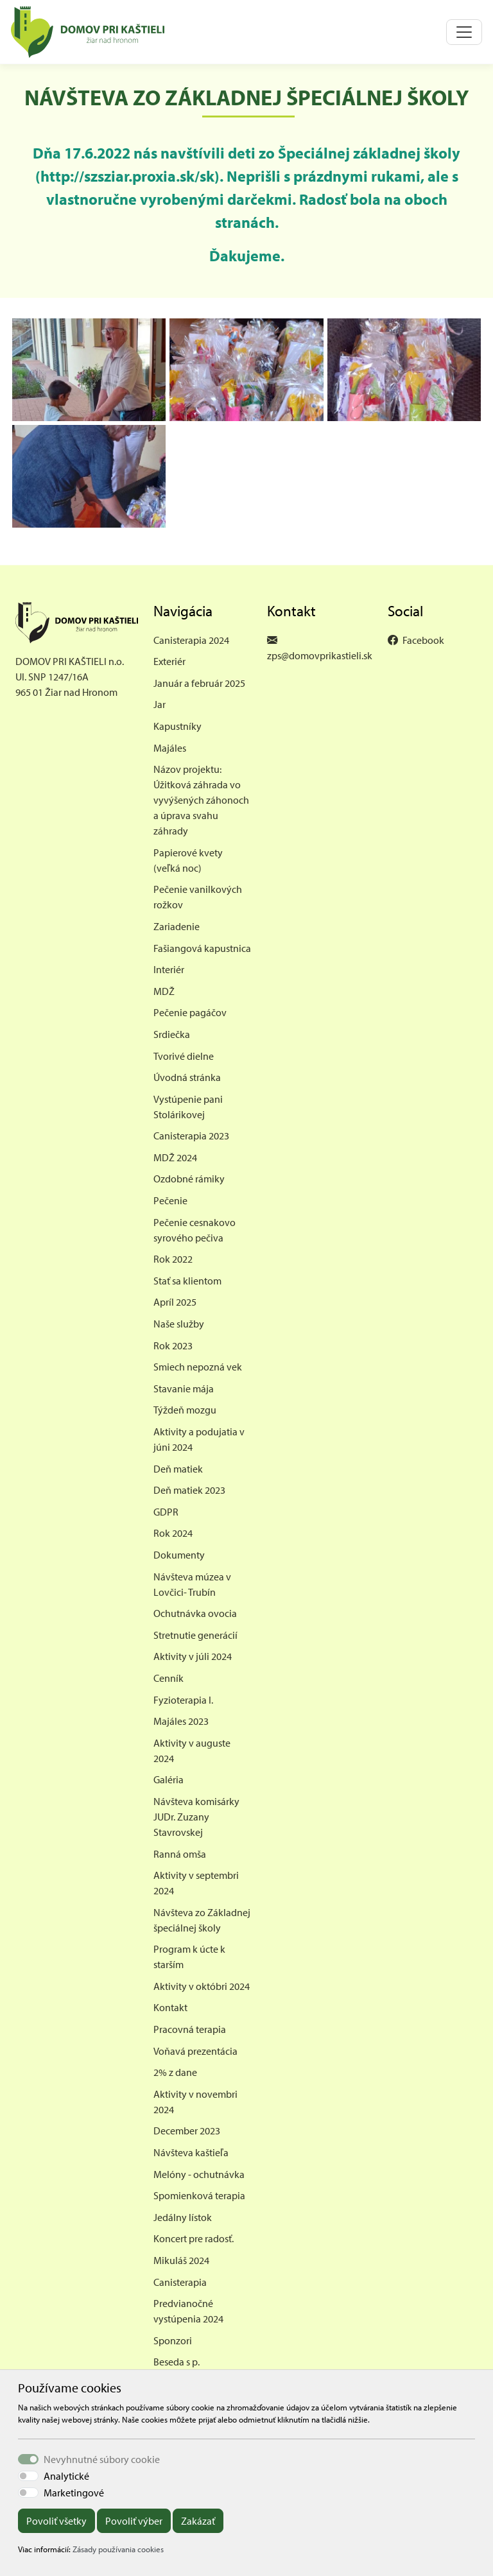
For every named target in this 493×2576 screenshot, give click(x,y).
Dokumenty (179, 1554)
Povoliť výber (133, 2520)
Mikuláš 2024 (181, 2260)
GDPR (165, 1511)
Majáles (169, 747)
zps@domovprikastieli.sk (319, 655)
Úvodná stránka (187, 1077)
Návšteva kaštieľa (191, 2152)
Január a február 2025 (199, 683)
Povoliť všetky (56, 2520)
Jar (159, 704)
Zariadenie (176, 926)
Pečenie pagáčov (190, 1012)
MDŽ (164, 991)
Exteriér (169, 661)
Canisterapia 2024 (191, 640)
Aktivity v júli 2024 (192, 1656)
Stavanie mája (183, 1388)
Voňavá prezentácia (195, 2050)
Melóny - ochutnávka (199, 2174)
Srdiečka (171, 1034)
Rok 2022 (173, 1258)
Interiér (168, 969)
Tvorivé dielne (183, 1056)
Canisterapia (180, 2282)
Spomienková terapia (199, 2195)
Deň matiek (178, 1468)
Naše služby (178, 1323)
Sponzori (172, 2340)
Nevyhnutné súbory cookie (102, 2459)
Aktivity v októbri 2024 (201, 1986)
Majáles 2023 (181, 1721)
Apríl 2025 (174, 1301)
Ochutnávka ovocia (195, 1613)
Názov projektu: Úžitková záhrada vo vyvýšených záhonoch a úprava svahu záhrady (201, 800)
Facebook (423, 640)
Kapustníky (177, 726)
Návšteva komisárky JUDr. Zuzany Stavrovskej (196, 1816)
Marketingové (74, 2492)
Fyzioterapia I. (183, 1699)
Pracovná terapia (189, 2029)
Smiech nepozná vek (197, 1366)
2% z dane (175, 2072)
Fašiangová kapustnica (202, 948)
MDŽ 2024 (175, 1157)
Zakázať (198, 2520)
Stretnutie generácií (195, 1635)
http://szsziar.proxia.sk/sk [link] (127, 176)
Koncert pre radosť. (193, 2238)
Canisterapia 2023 (191, 1135)
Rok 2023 (173, 1345)
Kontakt (170, 2007)
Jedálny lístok (182, 2217)
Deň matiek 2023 (189, 1489)
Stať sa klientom (187, 1280)
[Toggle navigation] (464, 32)
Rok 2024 (173, 1532)
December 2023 (186, 2130)
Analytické (66, 2475)
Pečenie (170, 1200)
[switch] (28, 2476)
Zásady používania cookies (118, 2549)
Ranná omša (179, 1853)
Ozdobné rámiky (189, 1178)
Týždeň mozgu (184, 1409)
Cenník (168, 1678)
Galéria (168, 1779)
